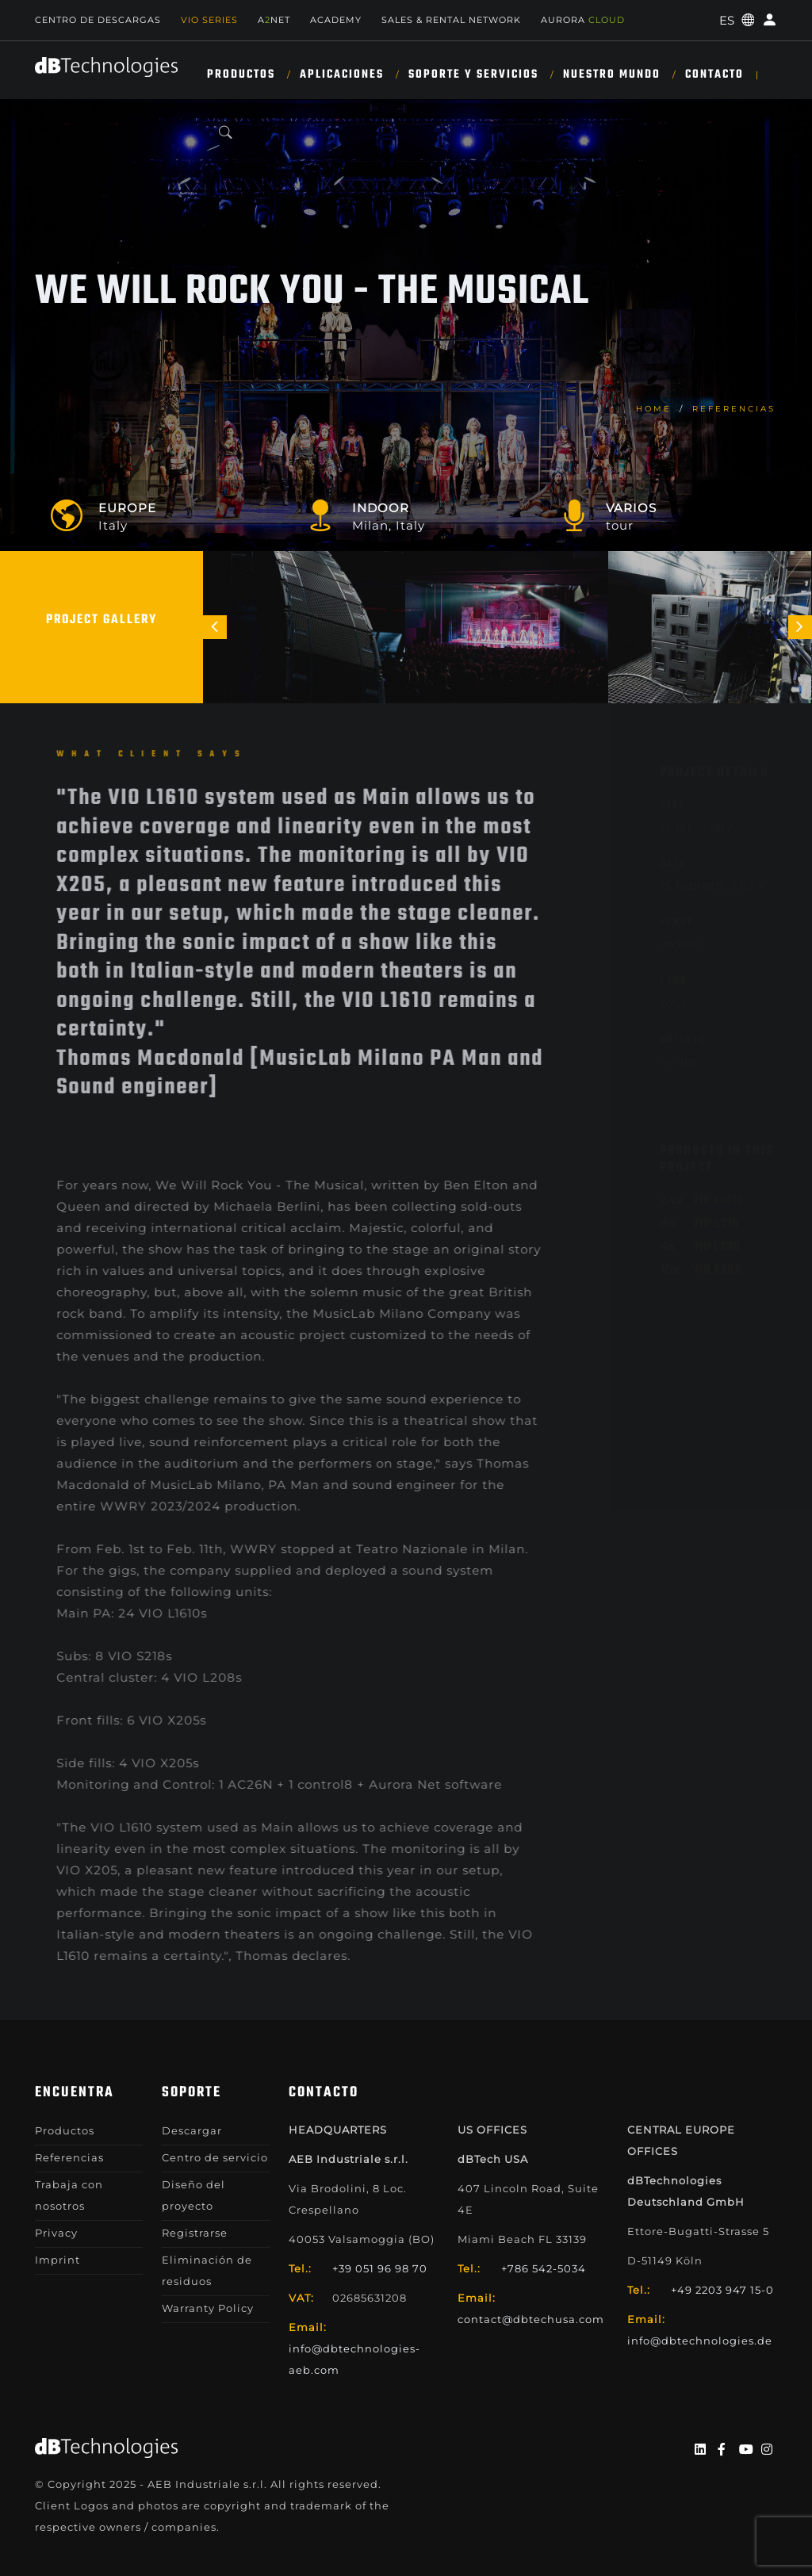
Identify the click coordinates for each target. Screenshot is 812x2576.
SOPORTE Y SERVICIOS (473, 74)
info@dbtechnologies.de (699, 2340)
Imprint (57, 2259)
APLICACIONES (342, 74)
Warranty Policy (208, 2308)
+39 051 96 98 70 (379, 2268)
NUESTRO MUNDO (612, 74)
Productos (241, 74)
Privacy (56, 2232)
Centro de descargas (98, 19)
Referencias (734, 409)
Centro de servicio (215, 2157)
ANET (274, 19)
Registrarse (195, 2232)
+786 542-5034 (543, 2268)
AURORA (583, 19)
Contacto (714, 74)
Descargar (192, 2130)
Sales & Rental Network (451, 19)
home (654, 409)
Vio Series (209, 19)
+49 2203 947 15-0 (722, 2289)
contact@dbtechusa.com (531, 2319)
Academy (336, 19)
